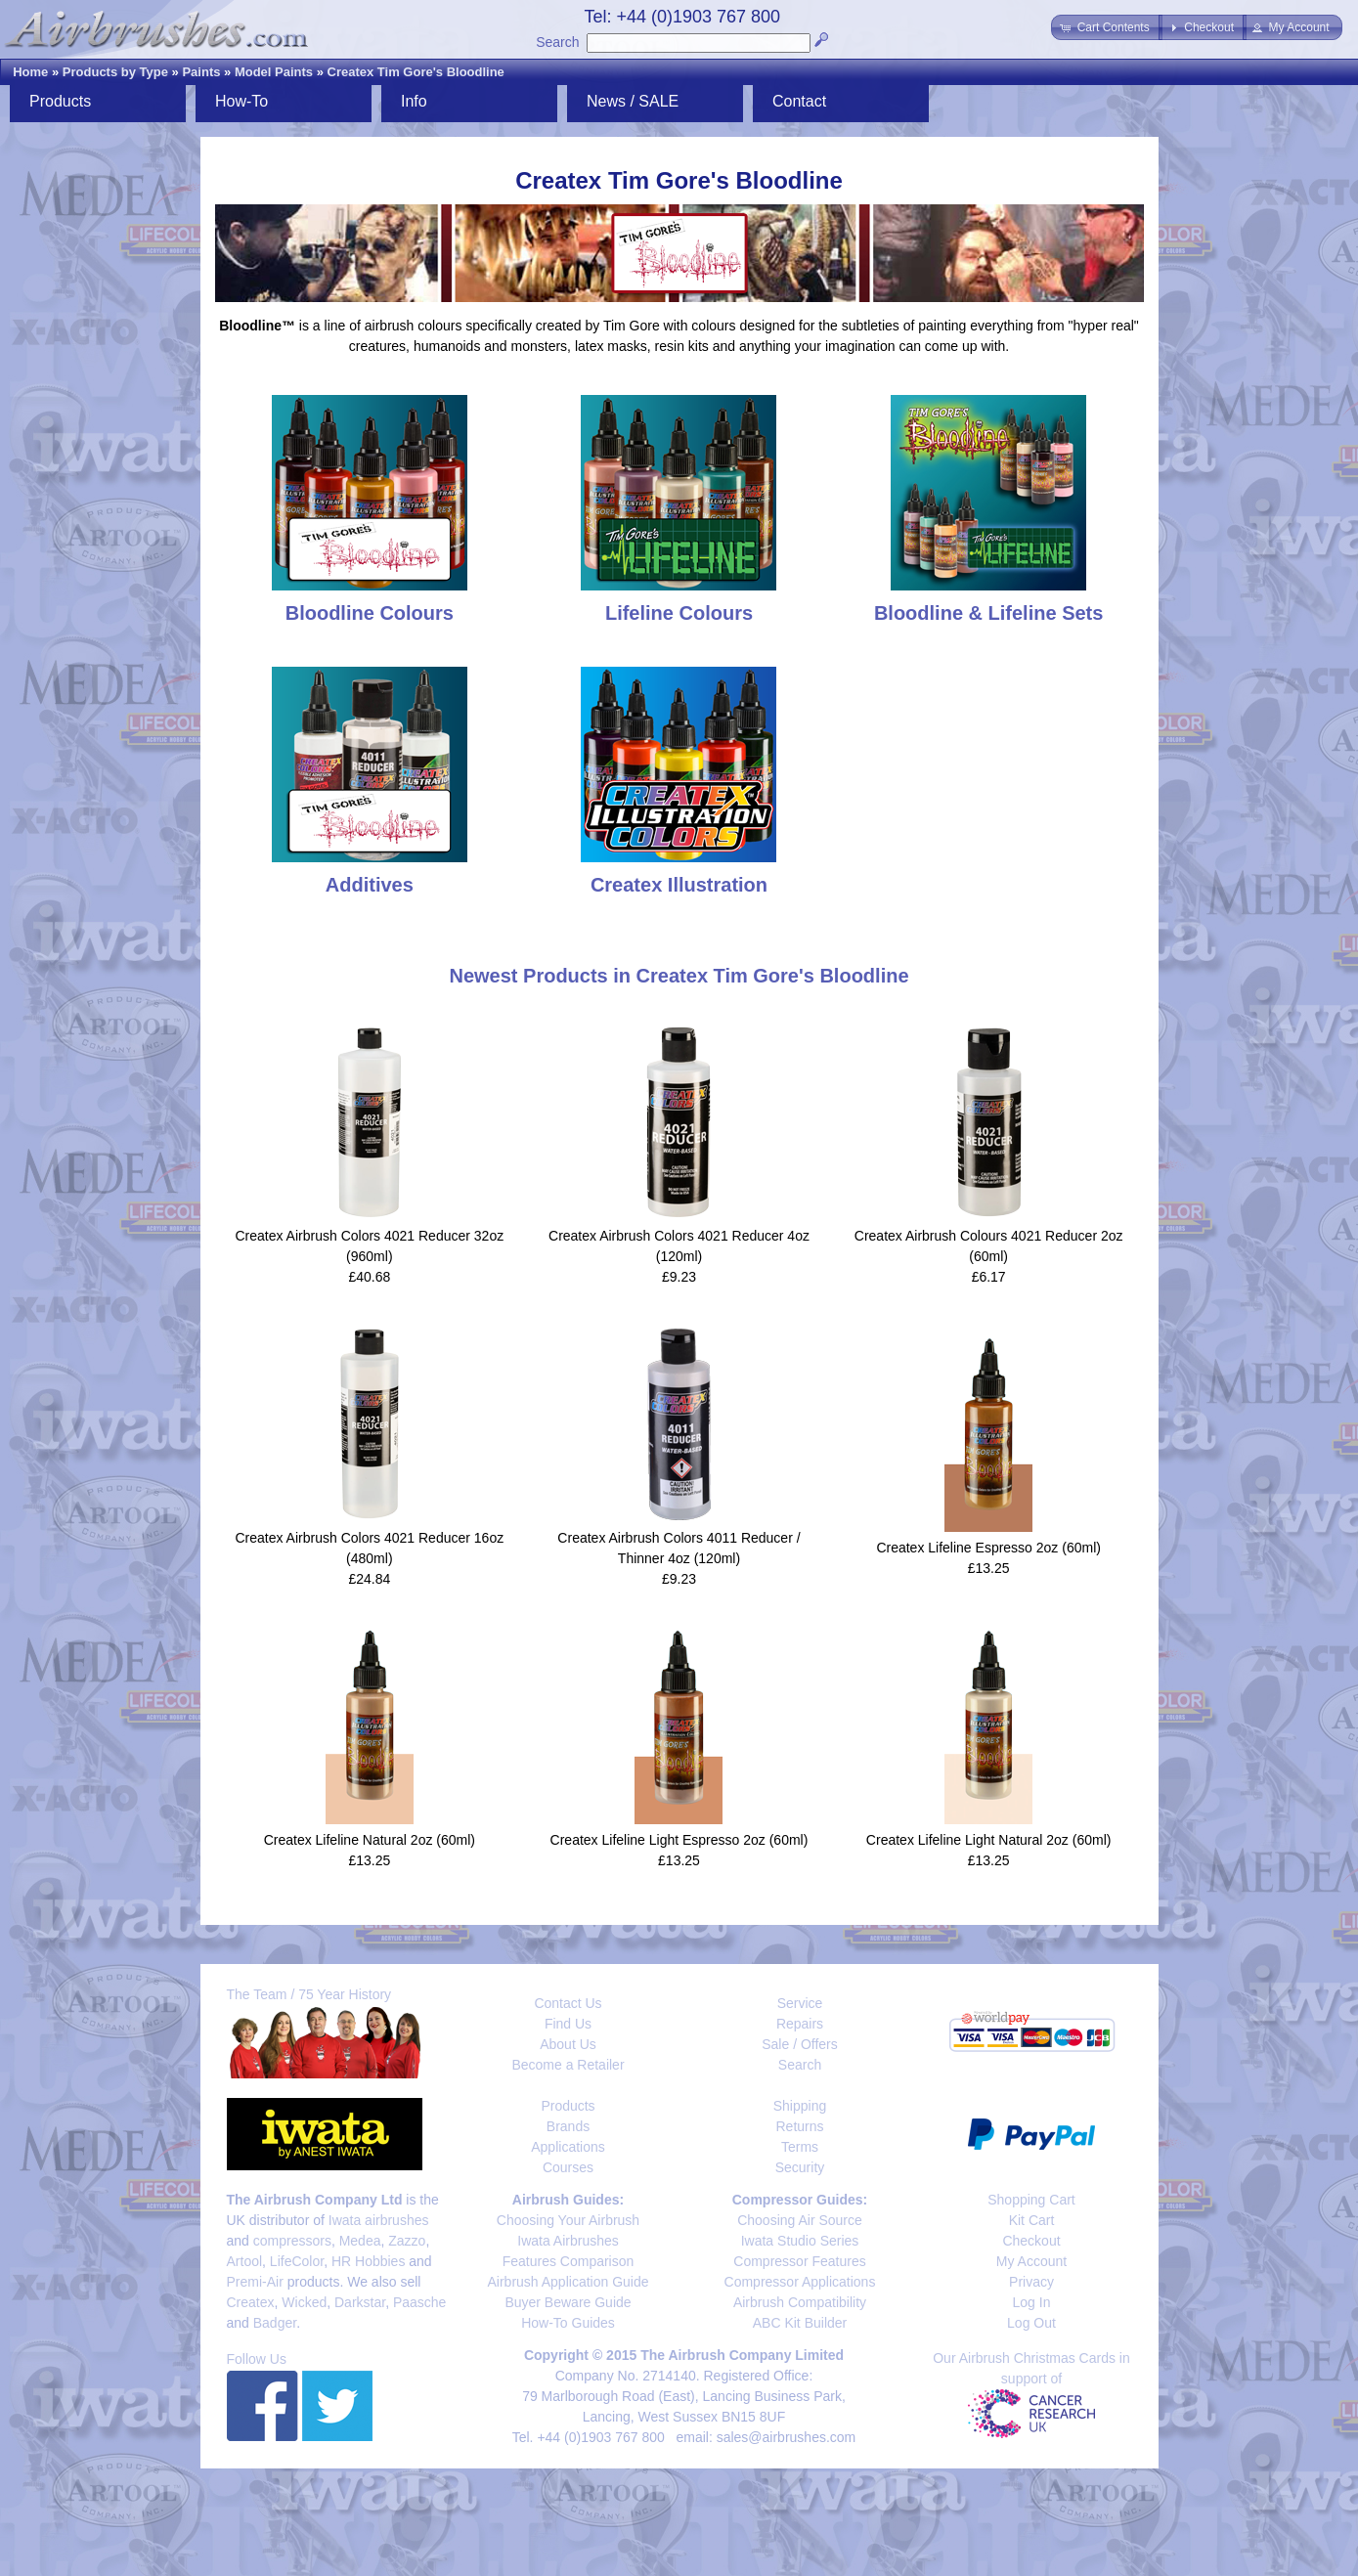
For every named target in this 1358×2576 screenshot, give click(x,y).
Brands (568, 2126)
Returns (799, 2126)
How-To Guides (568, 2323)
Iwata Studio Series (800, 2241)
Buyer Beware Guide (567, 2302)
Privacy (1031, 2282)
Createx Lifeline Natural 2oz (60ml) (369, 1840)
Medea (360, 2241)
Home (30, 72)
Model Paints (274, 72)
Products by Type (115, 72)
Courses (568, 2167)
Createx (251, 2302)
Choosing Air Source (799, 2220)
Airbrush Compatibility (799, 2302)
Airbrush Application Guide (568, 2282)
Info (414, 101)
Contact (799, 101)
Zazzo (406, 2241)
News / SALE (633, 101)
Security (800, 2167)
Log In (1032, 2302)
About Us (568, 2044)
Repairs (799, 2023)
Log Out (1031, 2323)
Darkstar (359, 2302)
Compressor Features (799, 2261)
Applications (568, 2147)
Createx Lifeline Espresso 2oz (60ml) (988, 1547)
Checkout (1031, 2241)
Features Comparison (569, 2261)
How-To (241, 101)
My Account (1031, 2261)
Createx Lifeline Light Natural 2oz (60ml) (989, 1840)
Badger (274, 2323)
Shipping (800, 2106)
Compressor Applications (800, 2282)
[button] (1106, 27)
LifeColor (297, 2261)
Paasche (419, 2302)
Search (557, 42)
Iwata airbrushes (379, 2220)
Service (800, 2003)
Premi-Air (255, 2282)
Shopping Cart (1031, 2199)
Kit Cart (1032, 2220)
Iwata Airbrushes (568, 2241)
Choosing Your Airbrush (568, 2220)
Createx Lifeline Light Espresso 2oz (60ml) (679, 1840)
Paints (201, 72)
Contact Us (567, 2003)
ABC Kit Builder (800, 2323)
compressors (292, 2241)
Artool (245, 2261)
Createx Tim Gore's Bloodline (416, 72)
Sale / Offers (800, 2044)
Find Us (568, 2023)
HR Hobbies (368, 2261)
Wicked (304, 2302)
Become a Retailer (567, 2065)
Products (60, 101)
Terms (799, 2147)
